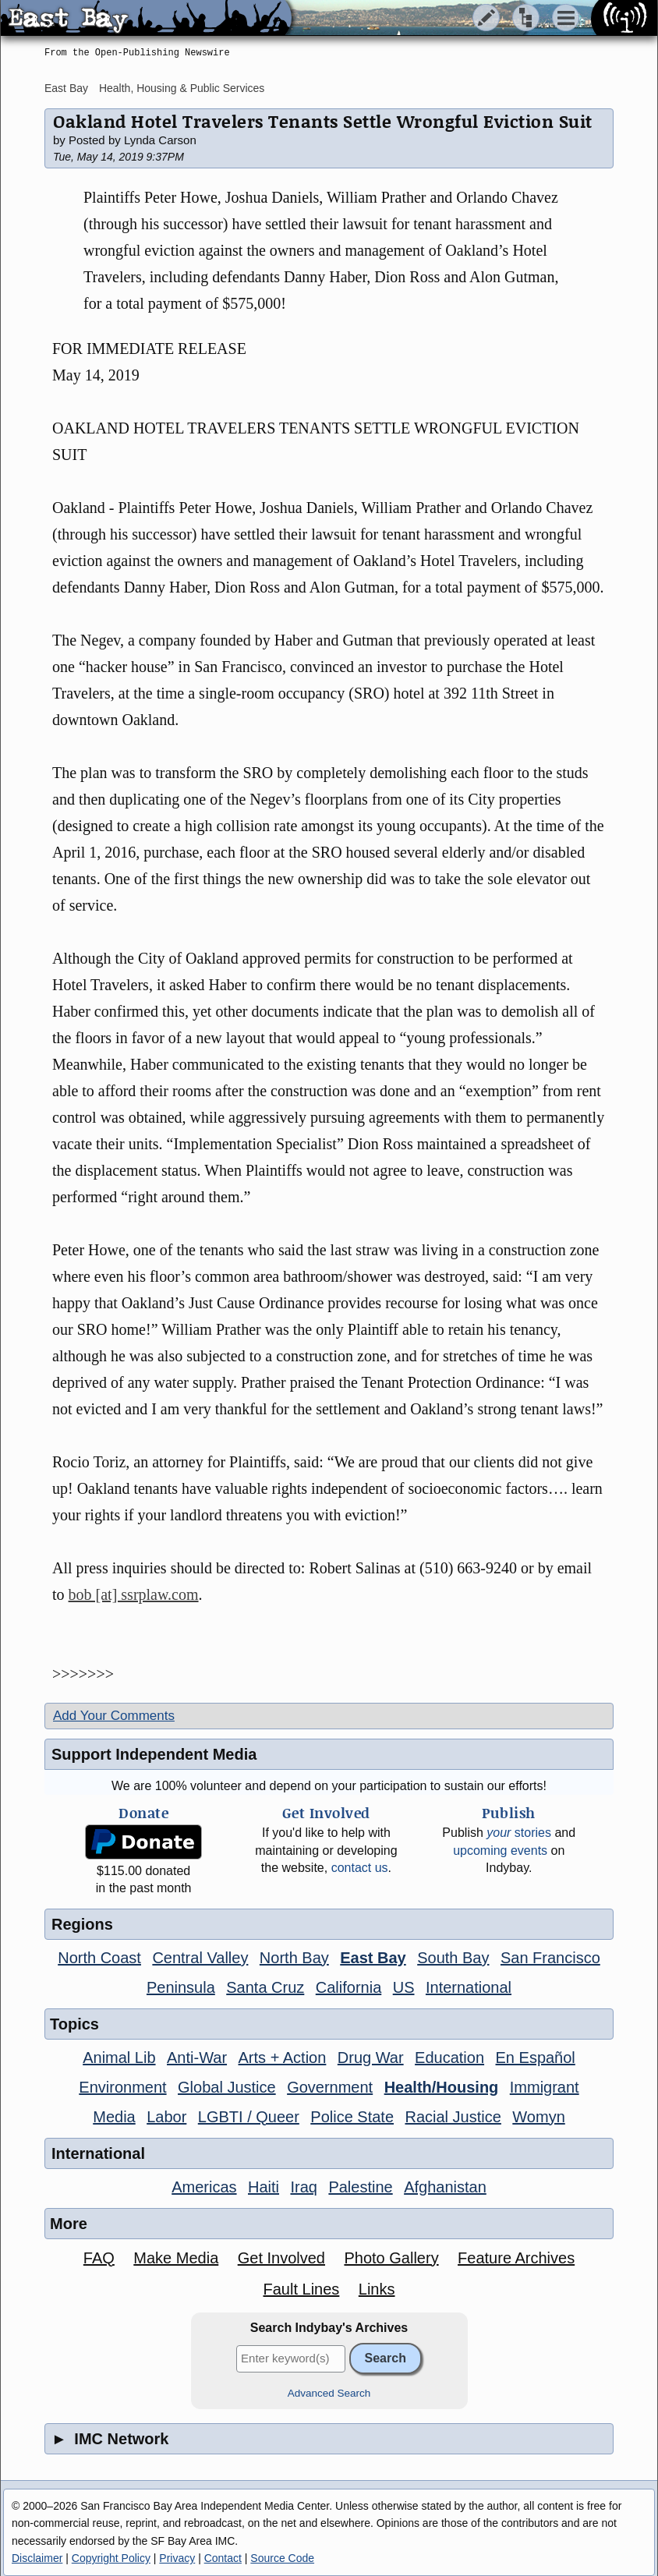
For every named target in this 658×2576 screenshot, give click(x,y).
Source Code (282, 2558)
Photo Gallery (391, 2257)
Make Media (175, 2257)
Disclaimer (37, 2558)
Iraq (303, 2187)
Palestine (360, 2187)
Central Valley (200, 1957)
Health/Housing (441, 2087)
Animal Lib (119, 2057)
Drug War (371, 2057)
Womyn (538, 2116)
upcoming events (500, 1850)
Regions (82, 1924)
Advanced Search (329, 2393)
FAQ (99, 2257)
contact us (359, 1867)
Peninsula (181, 1987)
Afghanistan (445, 2187)
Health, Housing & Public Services (181, 88)
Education (449, 2057)
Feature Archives (516, 2257)
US (404, 1987)
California (348, 1987)
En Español (535, 2057)
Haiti (263, 2187)
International (468, 1987)
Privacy (177, 2558)
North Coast (99, 1957)
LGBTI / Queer (248, 2116)
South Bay (453, 1957)
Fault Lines (302, 2289)
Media (114, 2116)
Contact (223, 2558)
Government (330, 2087)
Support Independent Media (153, 1754)
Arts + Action (283, 2057)
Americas (204, 2187)
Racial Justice (453, 2116)
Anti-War (197, 2057)
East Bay (66, 88)
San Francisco (550, 1957)
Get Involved (281, 2257)
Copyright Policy (111, 2558)
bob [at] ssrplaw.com (134, 1594)
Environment (122, 2087)
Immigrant (544, 2087)
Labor (166, 2116)
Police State (352, 2116)
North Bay (294, 1957)
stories (518, 1832)
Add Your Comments (114, 1715)
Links (377, 2289)
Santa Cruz (265, 1987)
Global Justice (227, 2087)
